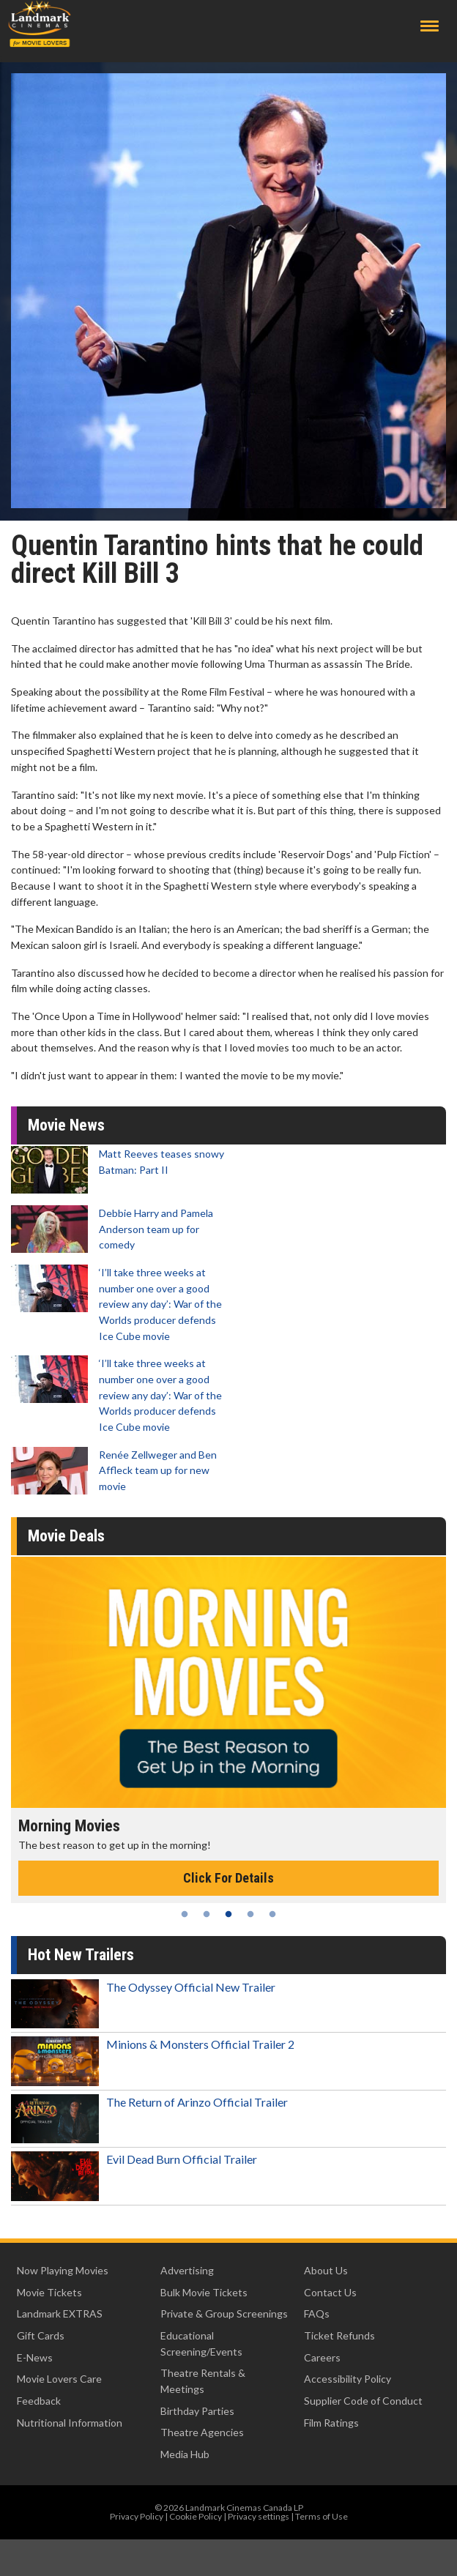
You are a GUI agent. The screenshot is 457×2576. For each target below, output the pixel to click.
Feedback (39, 2400)
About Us (326, 2270)
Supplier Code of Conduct (363, 2400)
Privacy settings (258, 2516)
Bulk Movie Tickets (204, 2292)
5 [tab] (272, 1914)
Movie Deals (66, 1536)
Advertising (187, 2270)
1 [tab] (184, 1914)
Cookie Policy (195, 2516)
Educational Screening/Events (201, 2343)
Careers (322, 2357)
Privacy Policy (136, 2516)
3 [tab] (228, 1914)
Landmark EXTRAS (60, 2313)
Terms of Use (321, 2516)
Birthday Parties (197, 2411)
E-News (35, 2357)
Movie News (66, 1125)
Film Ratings (331, 2422)
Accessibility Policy (347, 2378)
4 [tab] (250, 1914)
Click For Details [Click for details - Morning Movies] (228, 1878)
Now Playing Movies (62, 2270)
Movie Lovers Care (59, 2378)
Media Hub (184, 2454)
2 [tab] (206, 1914)
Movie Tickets (49, 2292)
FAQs (317, 2313)
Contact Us (330, 2292)
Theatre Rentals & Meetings (202, 2381)
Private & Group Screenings (224, 2313)
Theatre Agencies (202, 2432)
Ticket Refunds (339, 2335)
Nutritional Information (69, 2422)
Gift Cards (40, 2335)
